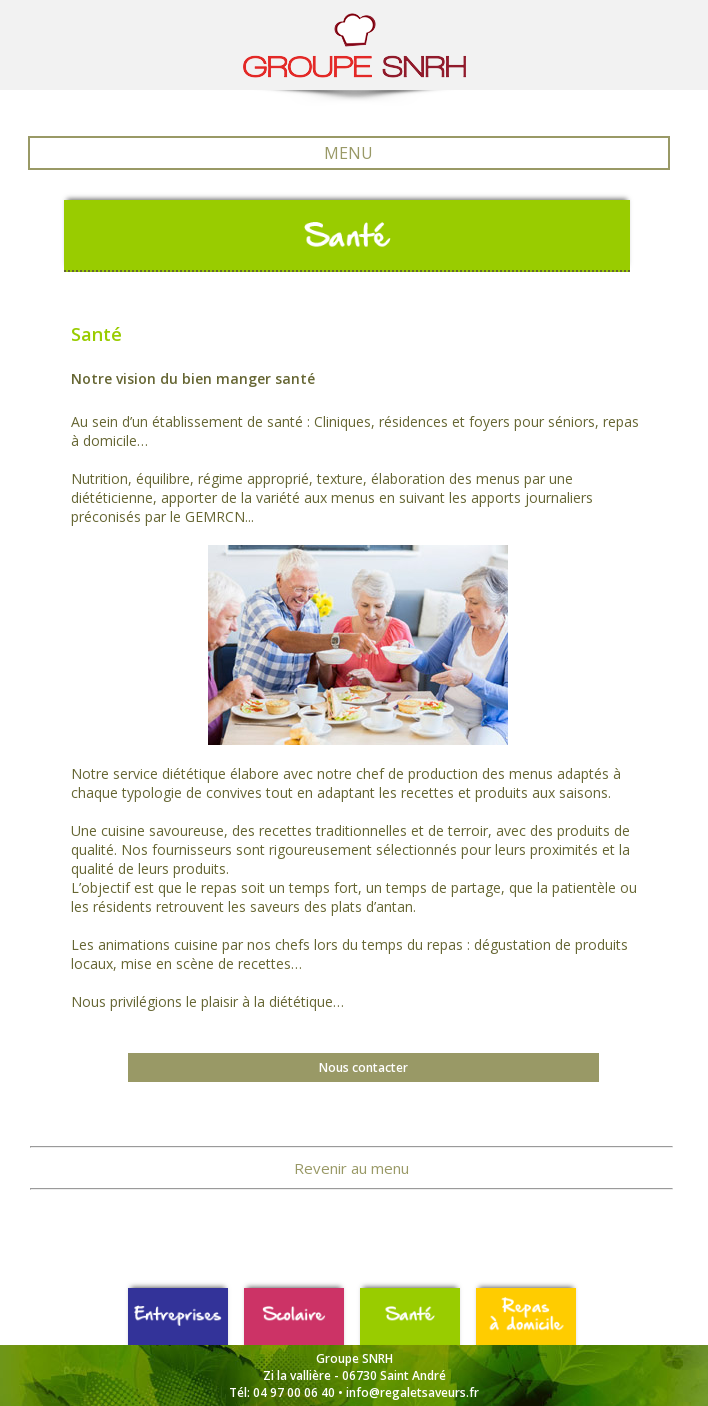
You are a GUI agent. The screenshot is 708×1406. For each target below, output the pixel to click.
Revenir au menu (351, 1168)
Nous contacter (363, 1067)
